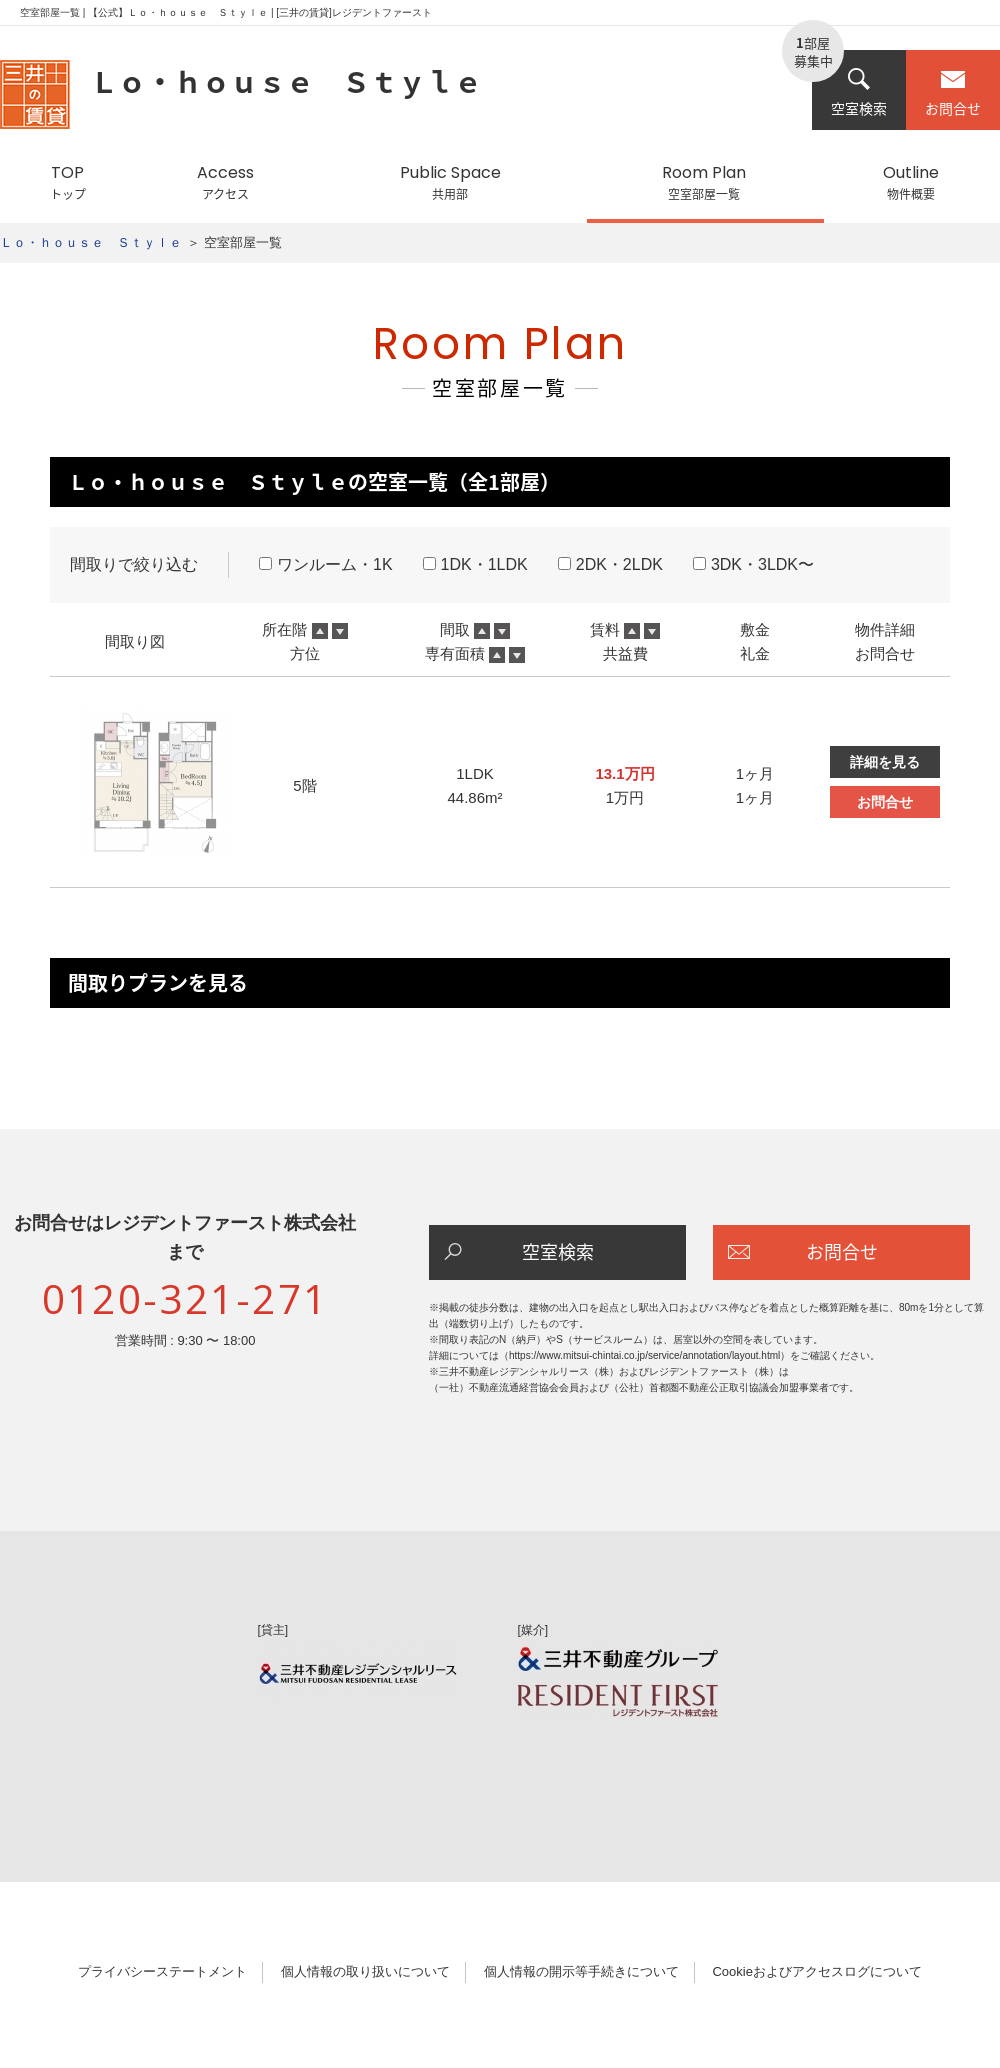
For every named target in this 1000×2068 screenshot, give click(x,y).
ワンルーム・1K (326, 564)
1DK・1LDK (475, 564)
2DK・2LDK (610, 564)
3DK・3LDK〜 (753, 564)
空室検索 (859, 92)
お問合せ (953, 92)
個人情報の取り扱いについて (365, 1971)
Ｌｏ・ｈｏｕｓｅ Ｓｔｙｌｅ (91, 242)
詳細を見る (885, 762)
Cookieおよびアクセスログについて (816, 1971)
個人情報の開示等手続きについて (581, 1971)
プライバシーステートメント (162, 1971)
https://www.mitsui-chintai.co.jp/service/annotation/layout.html (644, 1355)
